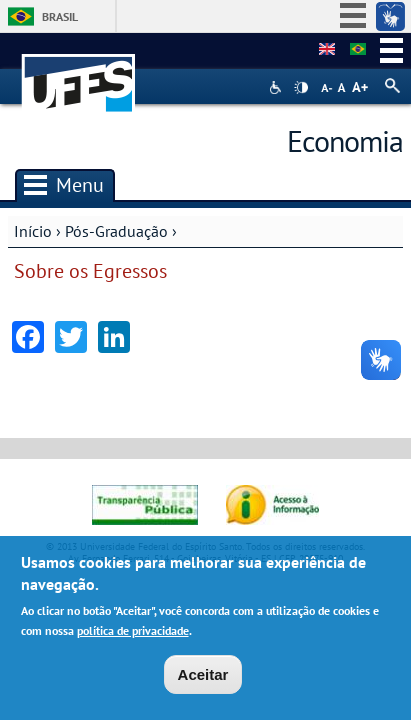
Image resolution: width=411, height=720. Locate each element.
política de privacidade (133, 631)
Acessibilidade (277, 87)
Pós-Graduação (116, 231)
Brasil (60, 16)
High (301, 88)
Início (33, 231)
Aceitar (203, 675)
